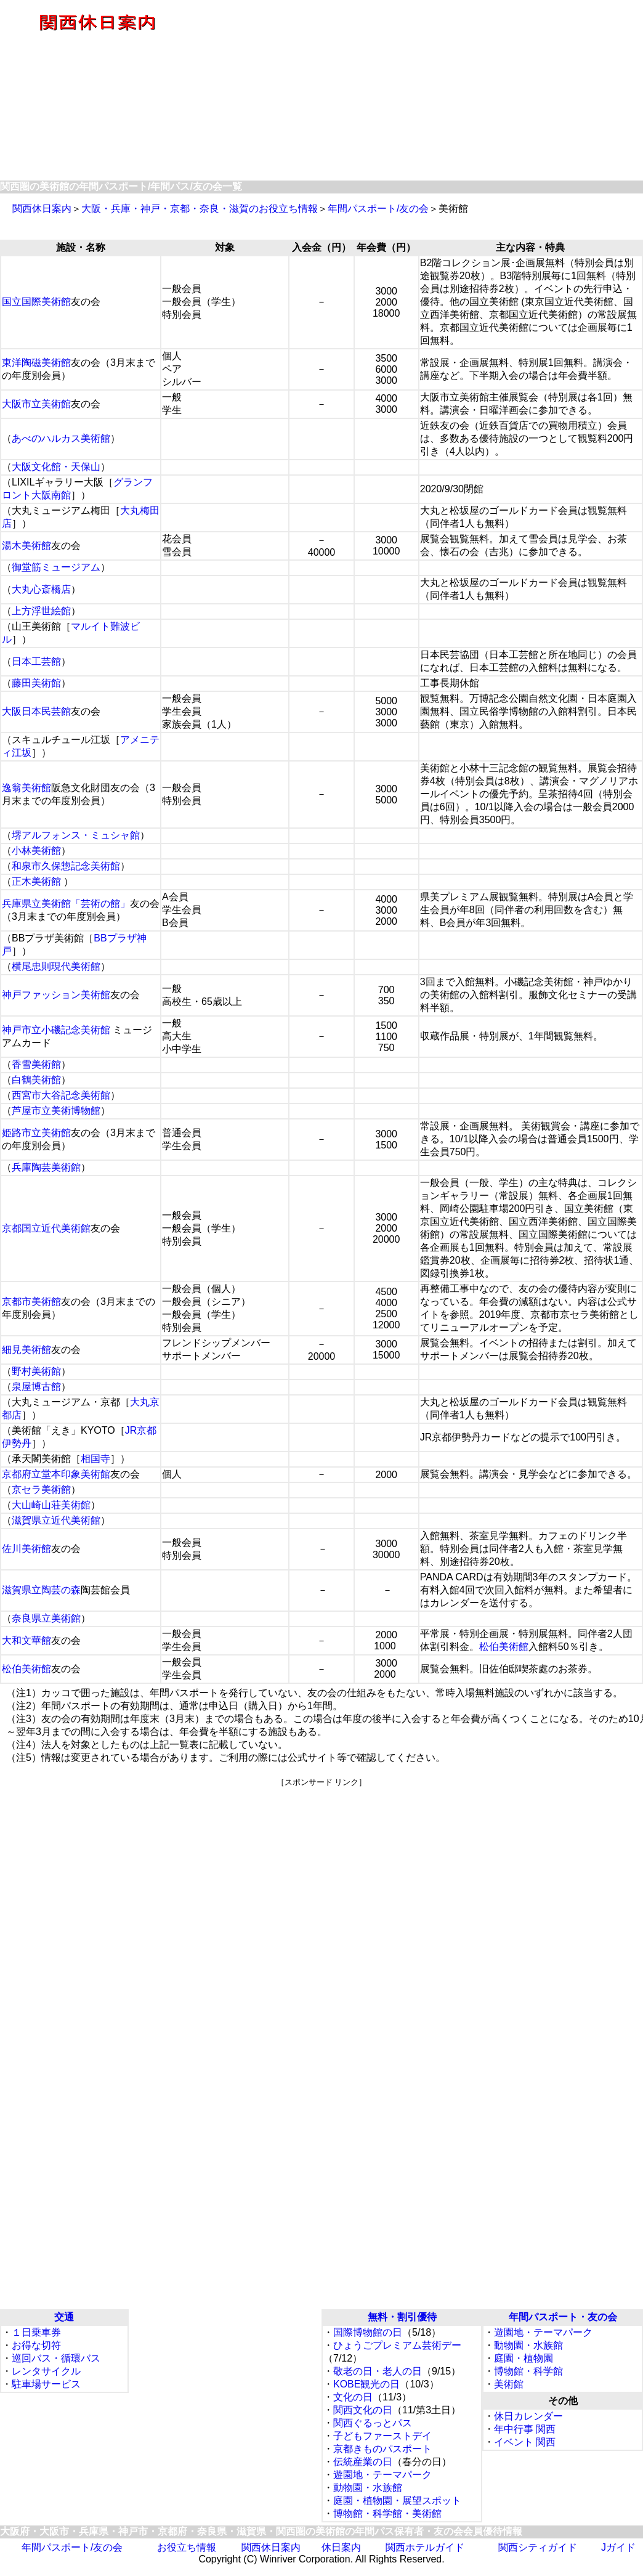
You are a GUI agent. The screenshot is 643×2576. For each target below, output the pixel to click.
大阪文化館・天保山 (56, 466)
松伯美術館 (503, 1646)
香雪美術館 (36, 1064)
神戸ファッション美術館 (56, 994)
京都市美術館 (31, 1301)
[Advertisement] (418, 91)
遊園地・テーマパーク (382, 2474)
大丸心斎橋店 (41, 589)
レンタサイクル (46, 2371)
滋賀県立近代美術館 (56, 1520)
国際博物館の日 (367, 2332)
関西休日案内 (41, 208)
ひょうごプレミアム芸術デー (397, 2345)
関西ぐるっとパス (372, 2423)
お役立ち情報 (186, 2547)
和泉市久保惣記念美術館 (66, 866)
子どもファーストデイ (382, 2436)
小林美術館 (36, 850)
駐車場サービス (46, 2384)
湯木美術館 (26, 545)
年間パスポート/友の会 (378, 208)
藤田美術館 (36, 683)
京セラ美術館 (41, 1489)
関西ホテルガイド (425, 2547)
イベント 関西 (525, 2442)
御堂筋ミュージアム (56, 567)
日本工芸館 (36, 661)
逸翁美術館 (26, 787)
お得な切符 (36, 2345)
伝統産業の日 (362, 2461)
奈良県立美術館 (46, 1618)
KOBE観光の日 (366, 2384)
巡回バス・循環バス (56, 2358)
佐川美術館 (26, 1548)
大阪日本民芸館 (36, 711)
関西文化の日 (362, 2410)
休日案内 (341, 2547)
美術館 (509, 2384)
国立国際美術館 (36, 301)
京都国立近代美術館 (46, 1228)
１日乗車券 (36, 2332)
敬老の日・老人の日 (377, 2371)
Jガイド (618, 2547)
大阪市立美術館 (36, 404)
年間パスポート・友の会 (563, 2317)
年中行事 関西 (525, 2429)
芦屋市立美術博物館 (56, 1110)
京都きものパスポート (382, 2449)
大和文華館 (26, 1640)
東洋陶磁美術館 (36, 362)
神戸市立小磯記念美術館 (56, 1030)
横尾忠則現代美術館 (56, 966)
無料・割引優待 (402, 2317)
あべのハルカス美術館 (61, 438)
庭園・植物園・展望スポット (397, 2500)
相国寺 (95, 1458)
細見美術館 (26, 1349)
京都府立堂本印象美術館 (56, 1474)
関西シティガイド (537, 2547)
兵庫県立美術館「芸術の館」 (66, 903)
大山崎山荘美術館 (51, 1505)
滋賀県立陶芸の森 (41, 1590)
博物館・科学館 (528, 2371)
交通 (64, 2317)
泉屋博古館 (36, 1386)
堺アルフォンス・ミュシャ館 (76, 835)
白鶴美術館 (36, 1080)
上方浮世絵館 (41, 611)
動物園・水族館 (367, 2487)
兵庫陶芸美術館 (46, 1167)
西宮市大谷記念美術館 (61, 1095)
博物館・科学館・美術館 (387, 2513)
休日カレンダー (528, 2416)
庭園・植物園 (523, 2358)
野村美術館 (36, 1371)
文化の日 (353, 2397)
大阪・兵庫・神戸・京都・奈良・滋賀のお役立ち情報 (199, 208)
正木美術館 (36, 881)
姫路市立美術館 (36, 1133)
